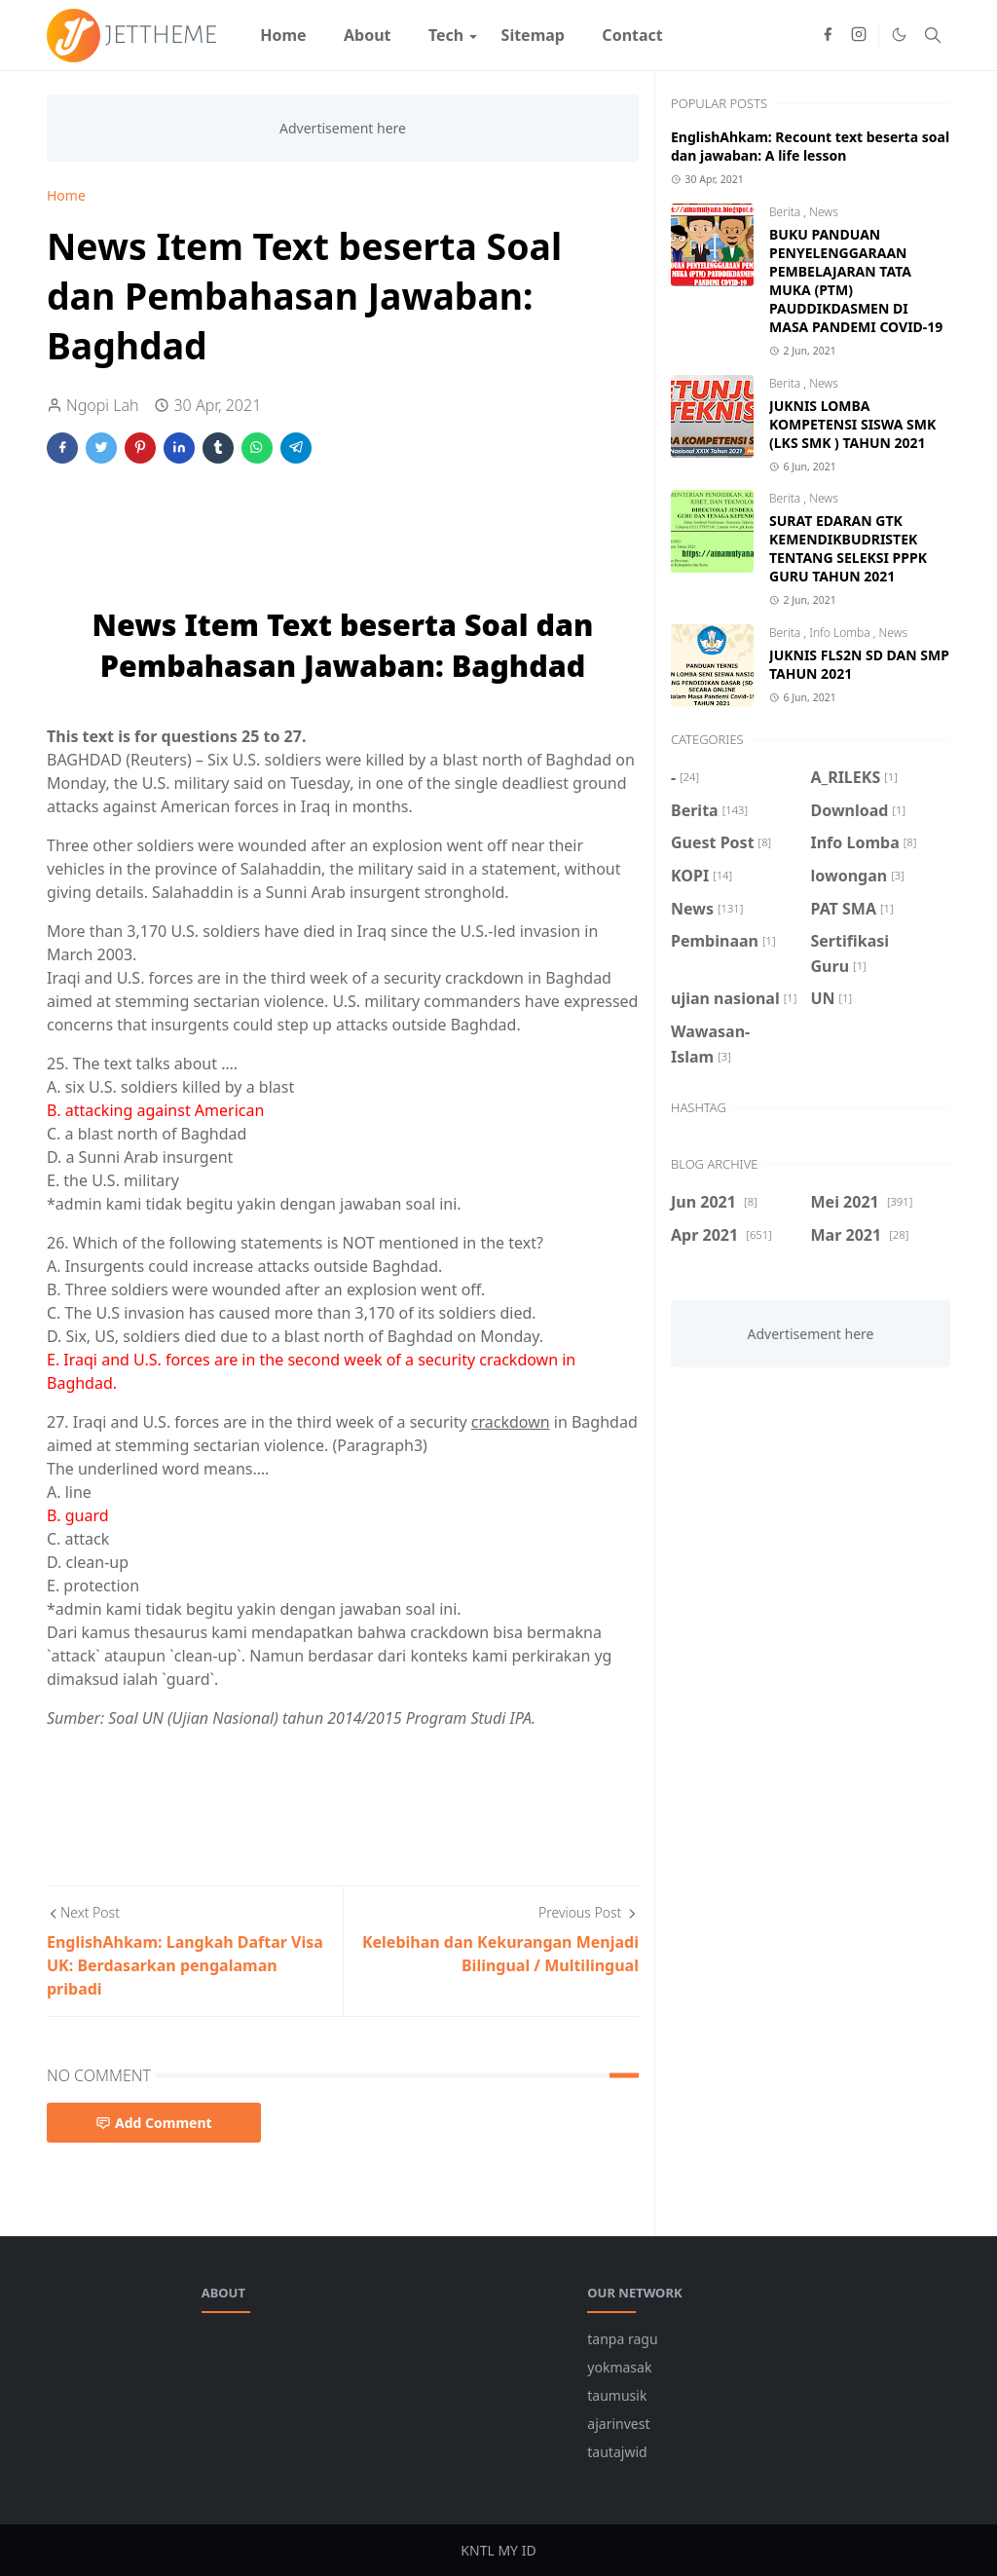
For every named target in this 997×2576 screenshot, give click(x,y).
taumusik (616, 2395)
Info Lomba (841, 632)
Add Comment (153, 2122)
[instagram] (858, 35)
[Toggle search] (932, 35)
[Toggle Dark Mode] (899, 35)
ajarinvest (618, 2423)
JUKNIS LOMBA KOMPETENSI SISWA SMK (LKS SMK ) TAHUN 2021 (852, 424)
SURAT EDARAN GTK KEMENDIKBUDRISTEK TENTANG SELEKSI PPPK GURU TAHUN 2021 (848, 548)
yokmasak (619, 2367)
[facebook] (827, 35)
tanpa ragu (622, 2339)
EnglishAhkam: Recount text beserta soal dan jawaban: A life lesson (810, 146)
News (823, 212)
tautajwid (616, 2452)
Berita (786, 212)
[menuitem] (283, 35)
